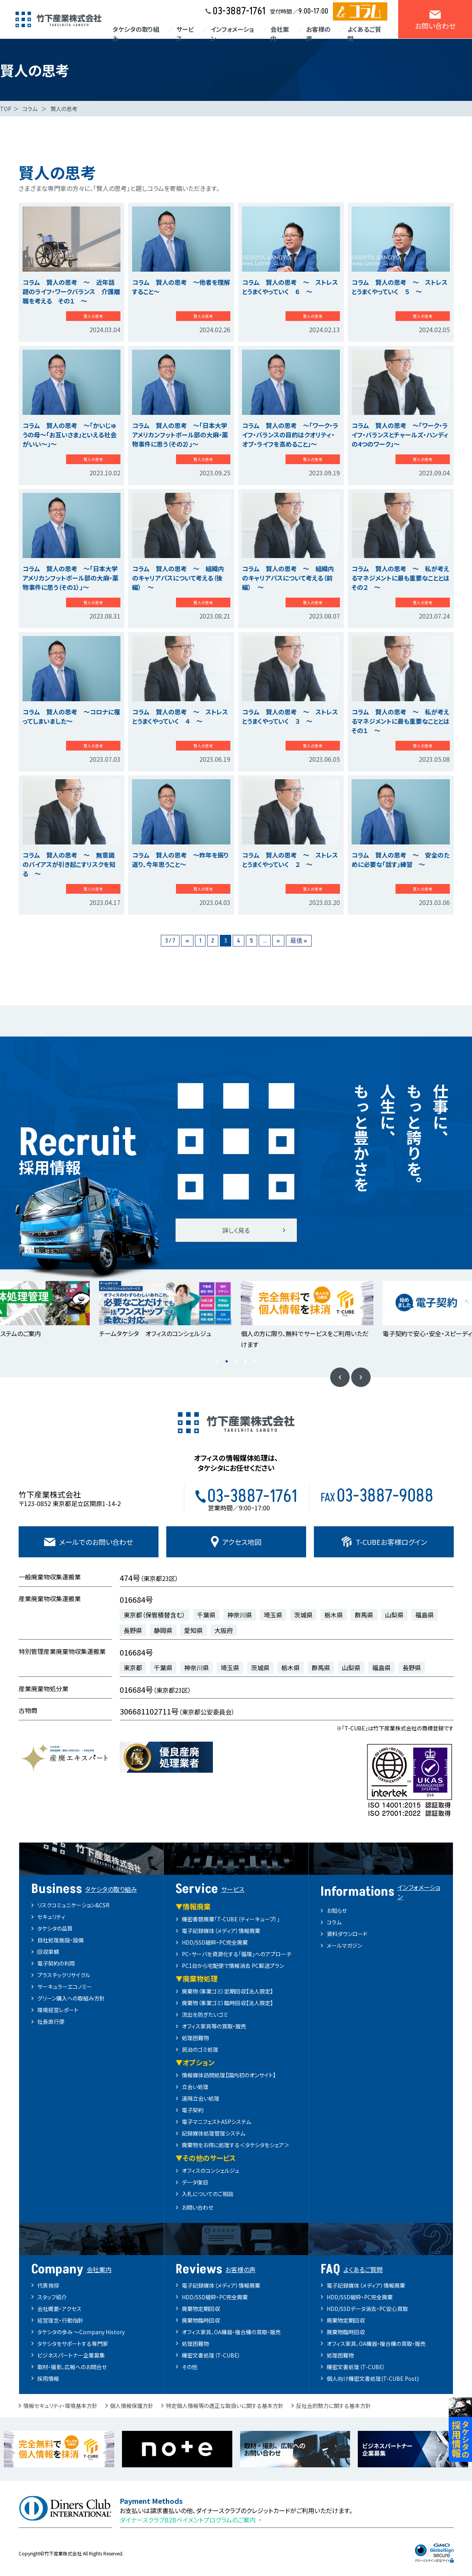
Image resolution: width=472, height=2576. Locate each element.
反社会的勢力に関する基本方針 (333, 2406)
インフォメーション (232, 33)
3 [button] (236, 1362)
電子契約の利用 (56, 1963)
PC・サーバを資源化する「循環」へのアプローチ (236, 1954)
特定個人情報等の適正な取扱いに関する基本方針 (225, 2406)
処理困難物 (195, 2038)
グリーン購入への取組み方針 (71, 1998)
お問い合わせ (197, 2207)
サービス (185, 33)
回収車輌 (48, 1951)
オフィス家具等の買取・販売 (214, 2026)
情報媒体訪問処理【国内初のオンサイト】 (229, 2075)
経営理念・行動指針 (60, 2320)
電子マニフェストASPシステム (216, 2121)
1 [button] (217, 1362)
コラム (334, 1922)
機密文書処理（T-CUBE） (211, 2355)
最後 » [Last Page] (298, 940)
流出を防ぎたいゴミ (205, 2014)
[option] (165, 1310)
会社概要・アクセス (59, 2309)
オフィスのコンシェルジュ (210, 2170)
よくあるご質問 (364, 33)
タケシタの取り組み (135, 33)
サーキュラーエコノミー (64, 1986)
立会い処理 (195, 2087)
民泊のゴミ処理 (200, 2049)
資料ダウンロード (347, 1934)
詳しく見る (236, 1230)
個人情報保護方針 (131, 2406)
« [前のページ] (187, 940)
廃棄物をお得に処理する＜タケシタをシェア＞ (235, 2145)
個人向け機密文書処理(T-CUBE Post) (373, 2378)
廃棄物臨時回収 (201, 2320)
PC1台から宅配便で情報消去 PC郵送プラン (233, 1965)
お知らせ (337, 1910)
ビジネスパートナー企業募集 (71, 2355)
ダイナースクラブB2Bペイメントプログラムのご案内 (188, 2519)
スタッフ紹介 (52, 2297)
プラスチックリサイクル (63, 1975)
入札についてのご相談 (207, 2194)
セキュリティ (51, 1917)
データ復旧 (195, 2182)
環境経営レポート (57, 2010)
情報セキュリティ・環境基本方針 (60, 2406)
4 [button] (245, 1362)
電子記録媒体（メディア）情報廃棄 (221, 1931)
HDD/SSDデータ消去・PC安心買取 (367, 2309)
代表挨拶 (48, 2285)
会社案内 (279, 33)
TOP (5, 109)
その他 (189, 2367)
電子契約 (193, 2110)
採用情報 (48, 2378)
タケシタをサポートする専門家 (72, 2343)
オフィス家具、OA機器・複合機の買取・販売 (231, 2332)
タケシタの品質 (55, 1928)
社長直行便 (50, 2021)
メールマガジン (344, 1945)
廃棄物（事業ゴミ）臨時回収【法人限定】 (227, 2003)
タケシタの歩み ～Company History (81, 2332)
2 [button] (227, 1362)
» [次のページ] (278, 940)
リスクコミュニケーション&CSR (73, 1905)
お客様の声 (318, 33)
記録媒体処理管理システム (213, 2133)
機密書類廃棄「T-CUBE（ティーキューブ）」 (231, 1919)
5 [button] (255, 1362)
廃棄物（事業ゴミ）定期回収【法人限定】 (227, 1991)
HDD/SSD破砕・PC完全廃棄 (215, 1942)
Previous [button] (340, 1377)
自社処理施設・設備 (60, 1940)
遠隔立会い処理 (200, 2098)
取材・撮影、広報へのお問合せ (72, 2367)
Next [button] (361, 1377)
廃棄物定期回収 (201, 2309)
